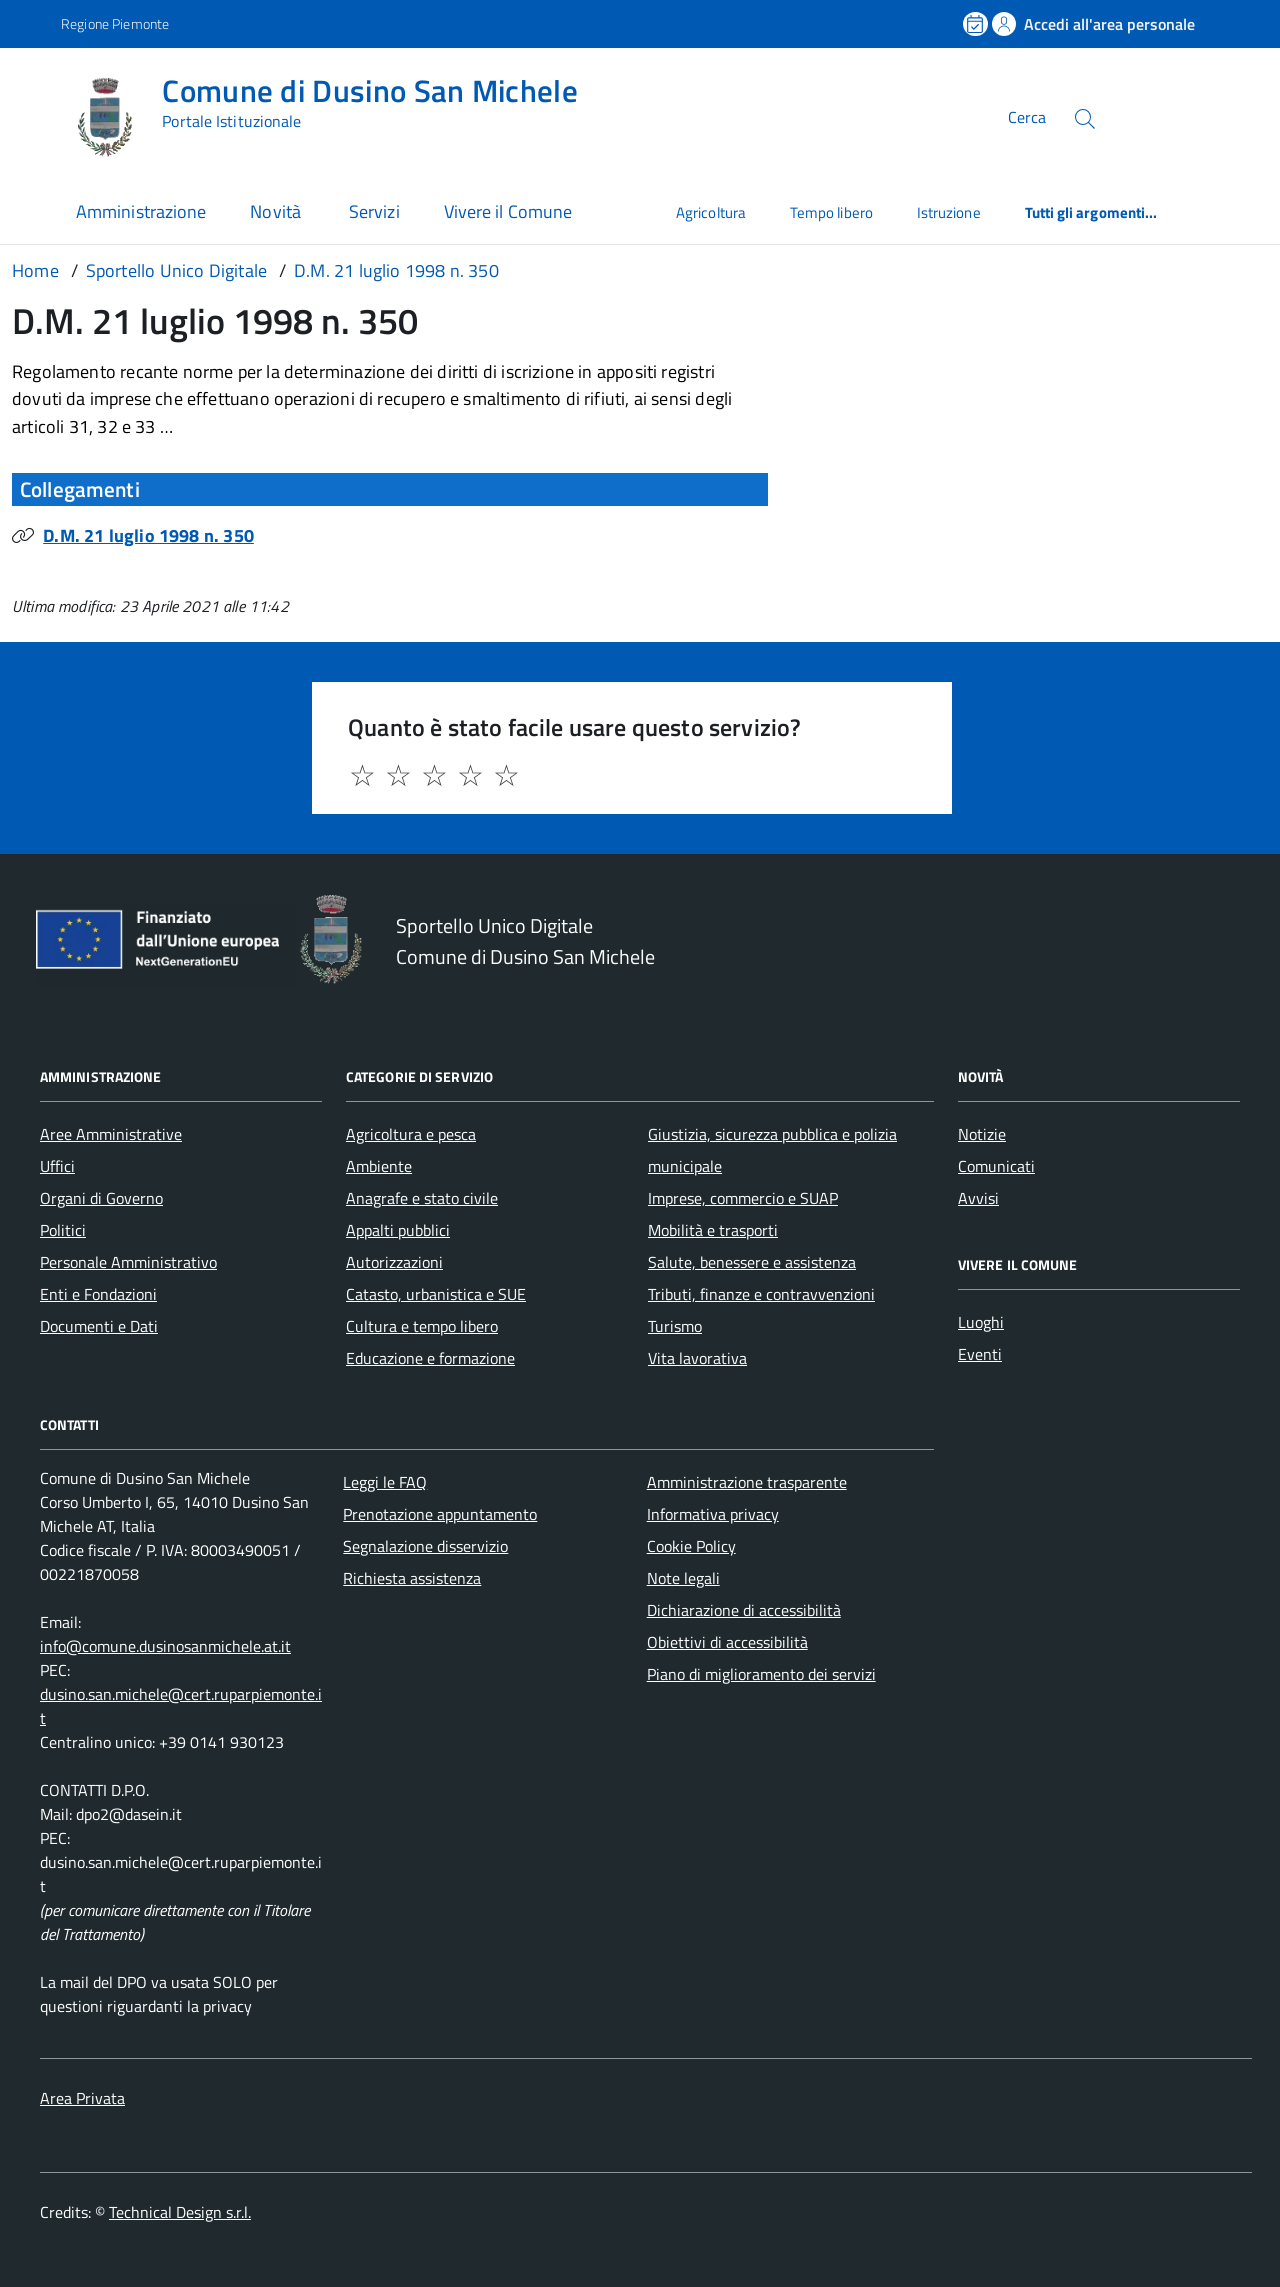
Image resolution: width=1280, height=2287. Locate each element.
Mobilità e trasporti (713, 1230)
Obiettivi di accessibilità (727, 1642)
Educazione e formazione (430, 1358)
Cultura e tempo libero (422, 1326)
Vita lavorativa (697, 1358)
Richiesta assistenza (412, 1578)
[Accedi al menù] (35, 115)
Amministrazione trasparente (747, 1482)
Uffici (57, 1166)
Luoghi (981, 1322)
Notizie (982, 1134)
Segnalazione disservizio (425, 1546)
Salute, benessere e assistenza (752, 1262)
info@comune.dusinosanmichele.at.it (165, 1646)
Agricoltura (711, 212)
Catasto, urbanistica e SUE (436, 1294)
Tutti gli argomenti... (1091, 212)
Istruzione (949, 212)
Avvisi (978, 1198)
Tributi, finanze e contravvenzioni (761, 1294)
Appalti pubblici (398, 1230)
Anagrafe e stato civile (422, 1198)
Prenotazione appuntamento (440, 1514)
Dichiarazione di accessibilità (744, 1610)
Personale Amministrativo (128, 1262)
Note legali (683, 1578)
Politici (63, 1230)
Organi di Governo (101, 1198)
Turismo (675, 1326)
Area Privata (82, 2098)
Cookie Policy (691, 1546)
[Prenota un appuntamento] (977, 24)
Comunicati (996, 1166)
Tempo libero (831, 212)
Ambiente (379, 1166)
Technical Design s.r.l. (180, 2212)
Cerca (1027, 118)
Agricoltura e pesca (411, 1134)
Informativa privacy (713, 1514)
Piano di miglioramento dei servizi (761, 1674)
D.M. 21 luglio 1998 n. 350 (148, 535)
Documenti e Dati (99, 1326)
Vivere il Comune (508, 211)
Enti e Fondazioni (98, 1294)
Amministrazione (141, 211)
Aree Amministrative (111, 1134)
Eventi (980, 1354)
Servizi (374, 211)
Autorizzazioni (394, 1262)
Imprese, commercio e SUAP (743, 1198)
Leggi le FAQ (385, 1482)
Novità (277, 211)
